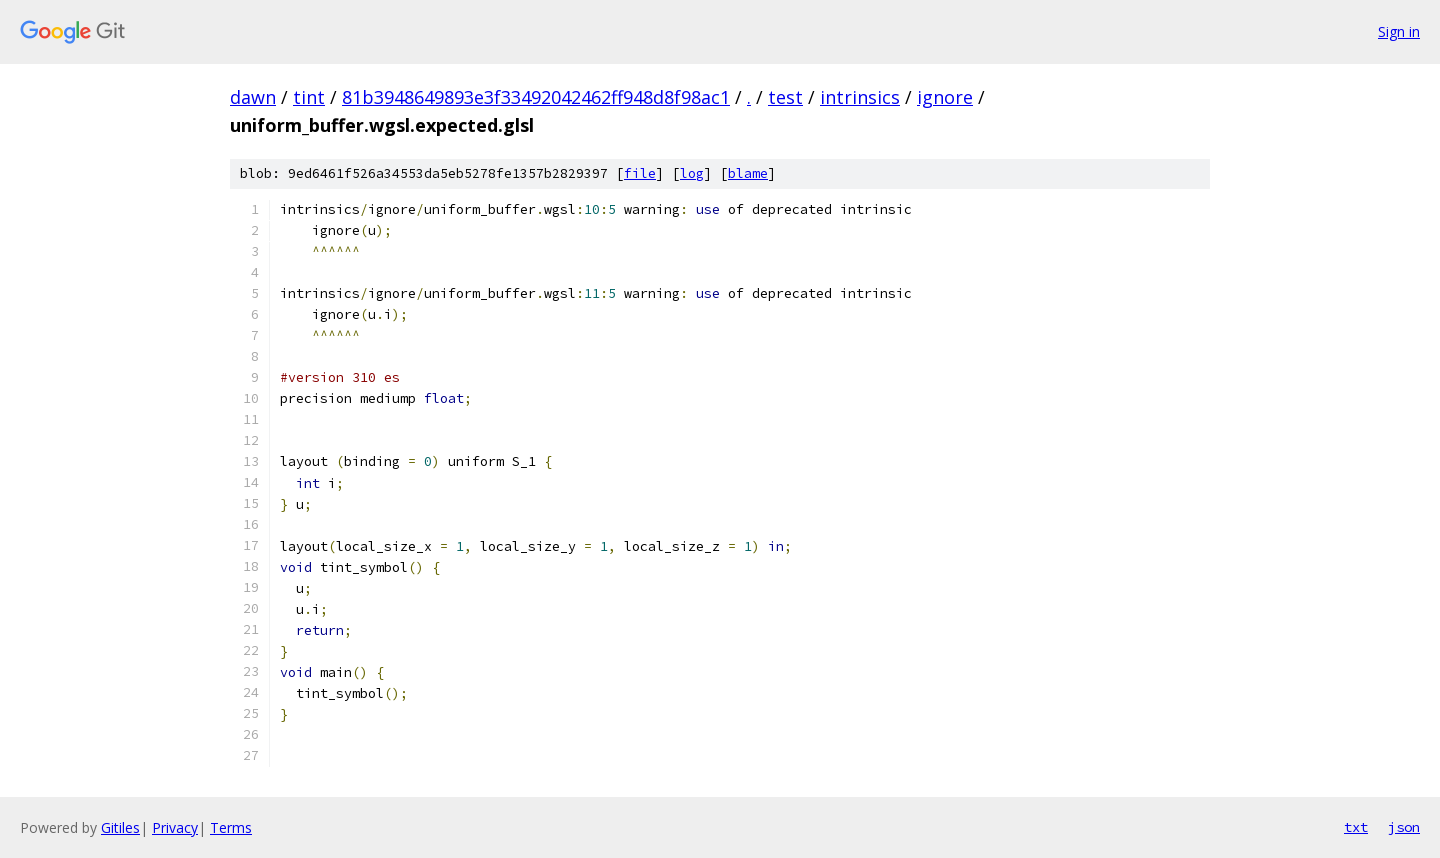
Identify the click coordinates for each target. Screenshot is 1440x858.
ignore (945, 97)
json (1404, 827)
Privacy (175, 827)
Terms (231, 827)
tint (309, 97)
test (785, 97)
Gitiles (120, 827)
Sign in (1399, 31)
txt (1356, 827)
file (640, 173)
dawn (253, 97)
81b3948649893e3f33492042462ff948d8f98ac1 (536, 97)
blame (748, 173)
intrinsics (860, 97)
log (692, 173)
